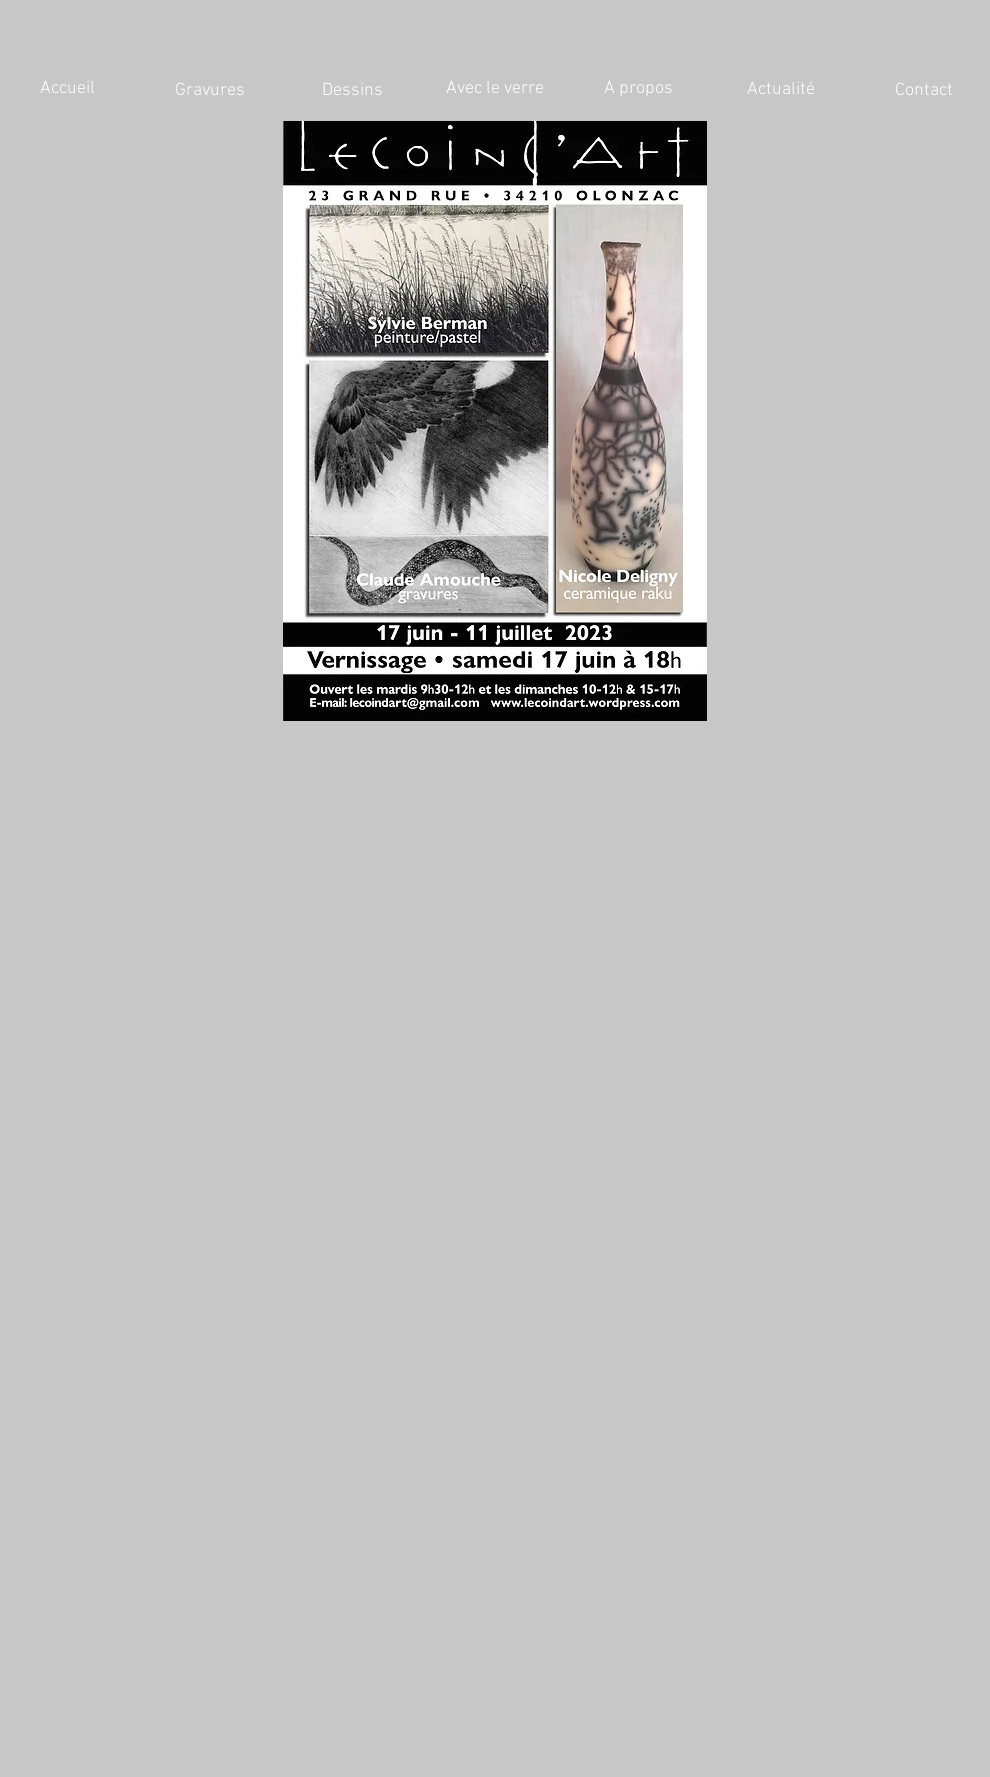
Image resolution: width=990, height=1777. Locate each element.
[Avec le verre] (495, 89)
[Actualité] (781, 90)
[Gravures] (210, 91)
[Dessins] (352, 91)
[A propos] (638, 89)
